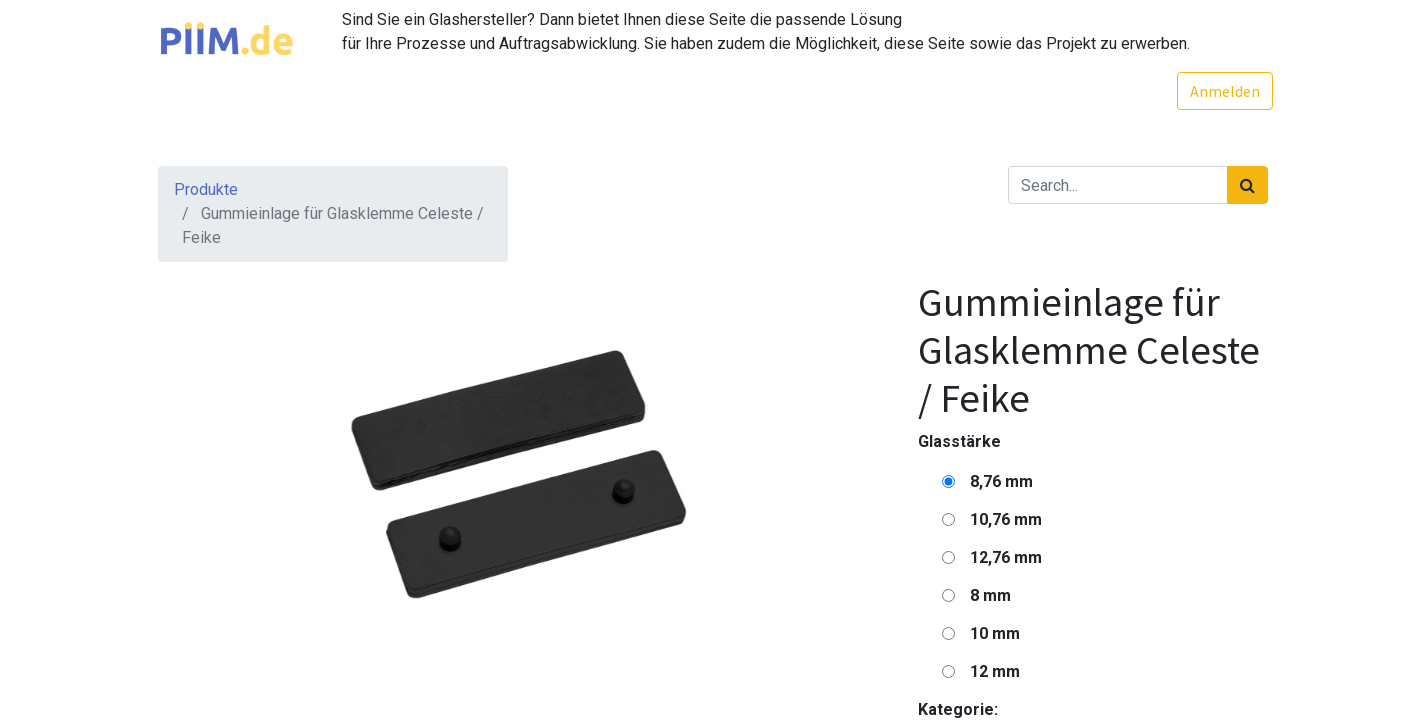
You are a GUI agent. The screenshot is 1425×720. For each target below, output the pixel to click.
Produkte (206, 189)
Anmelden (1220, 91)
